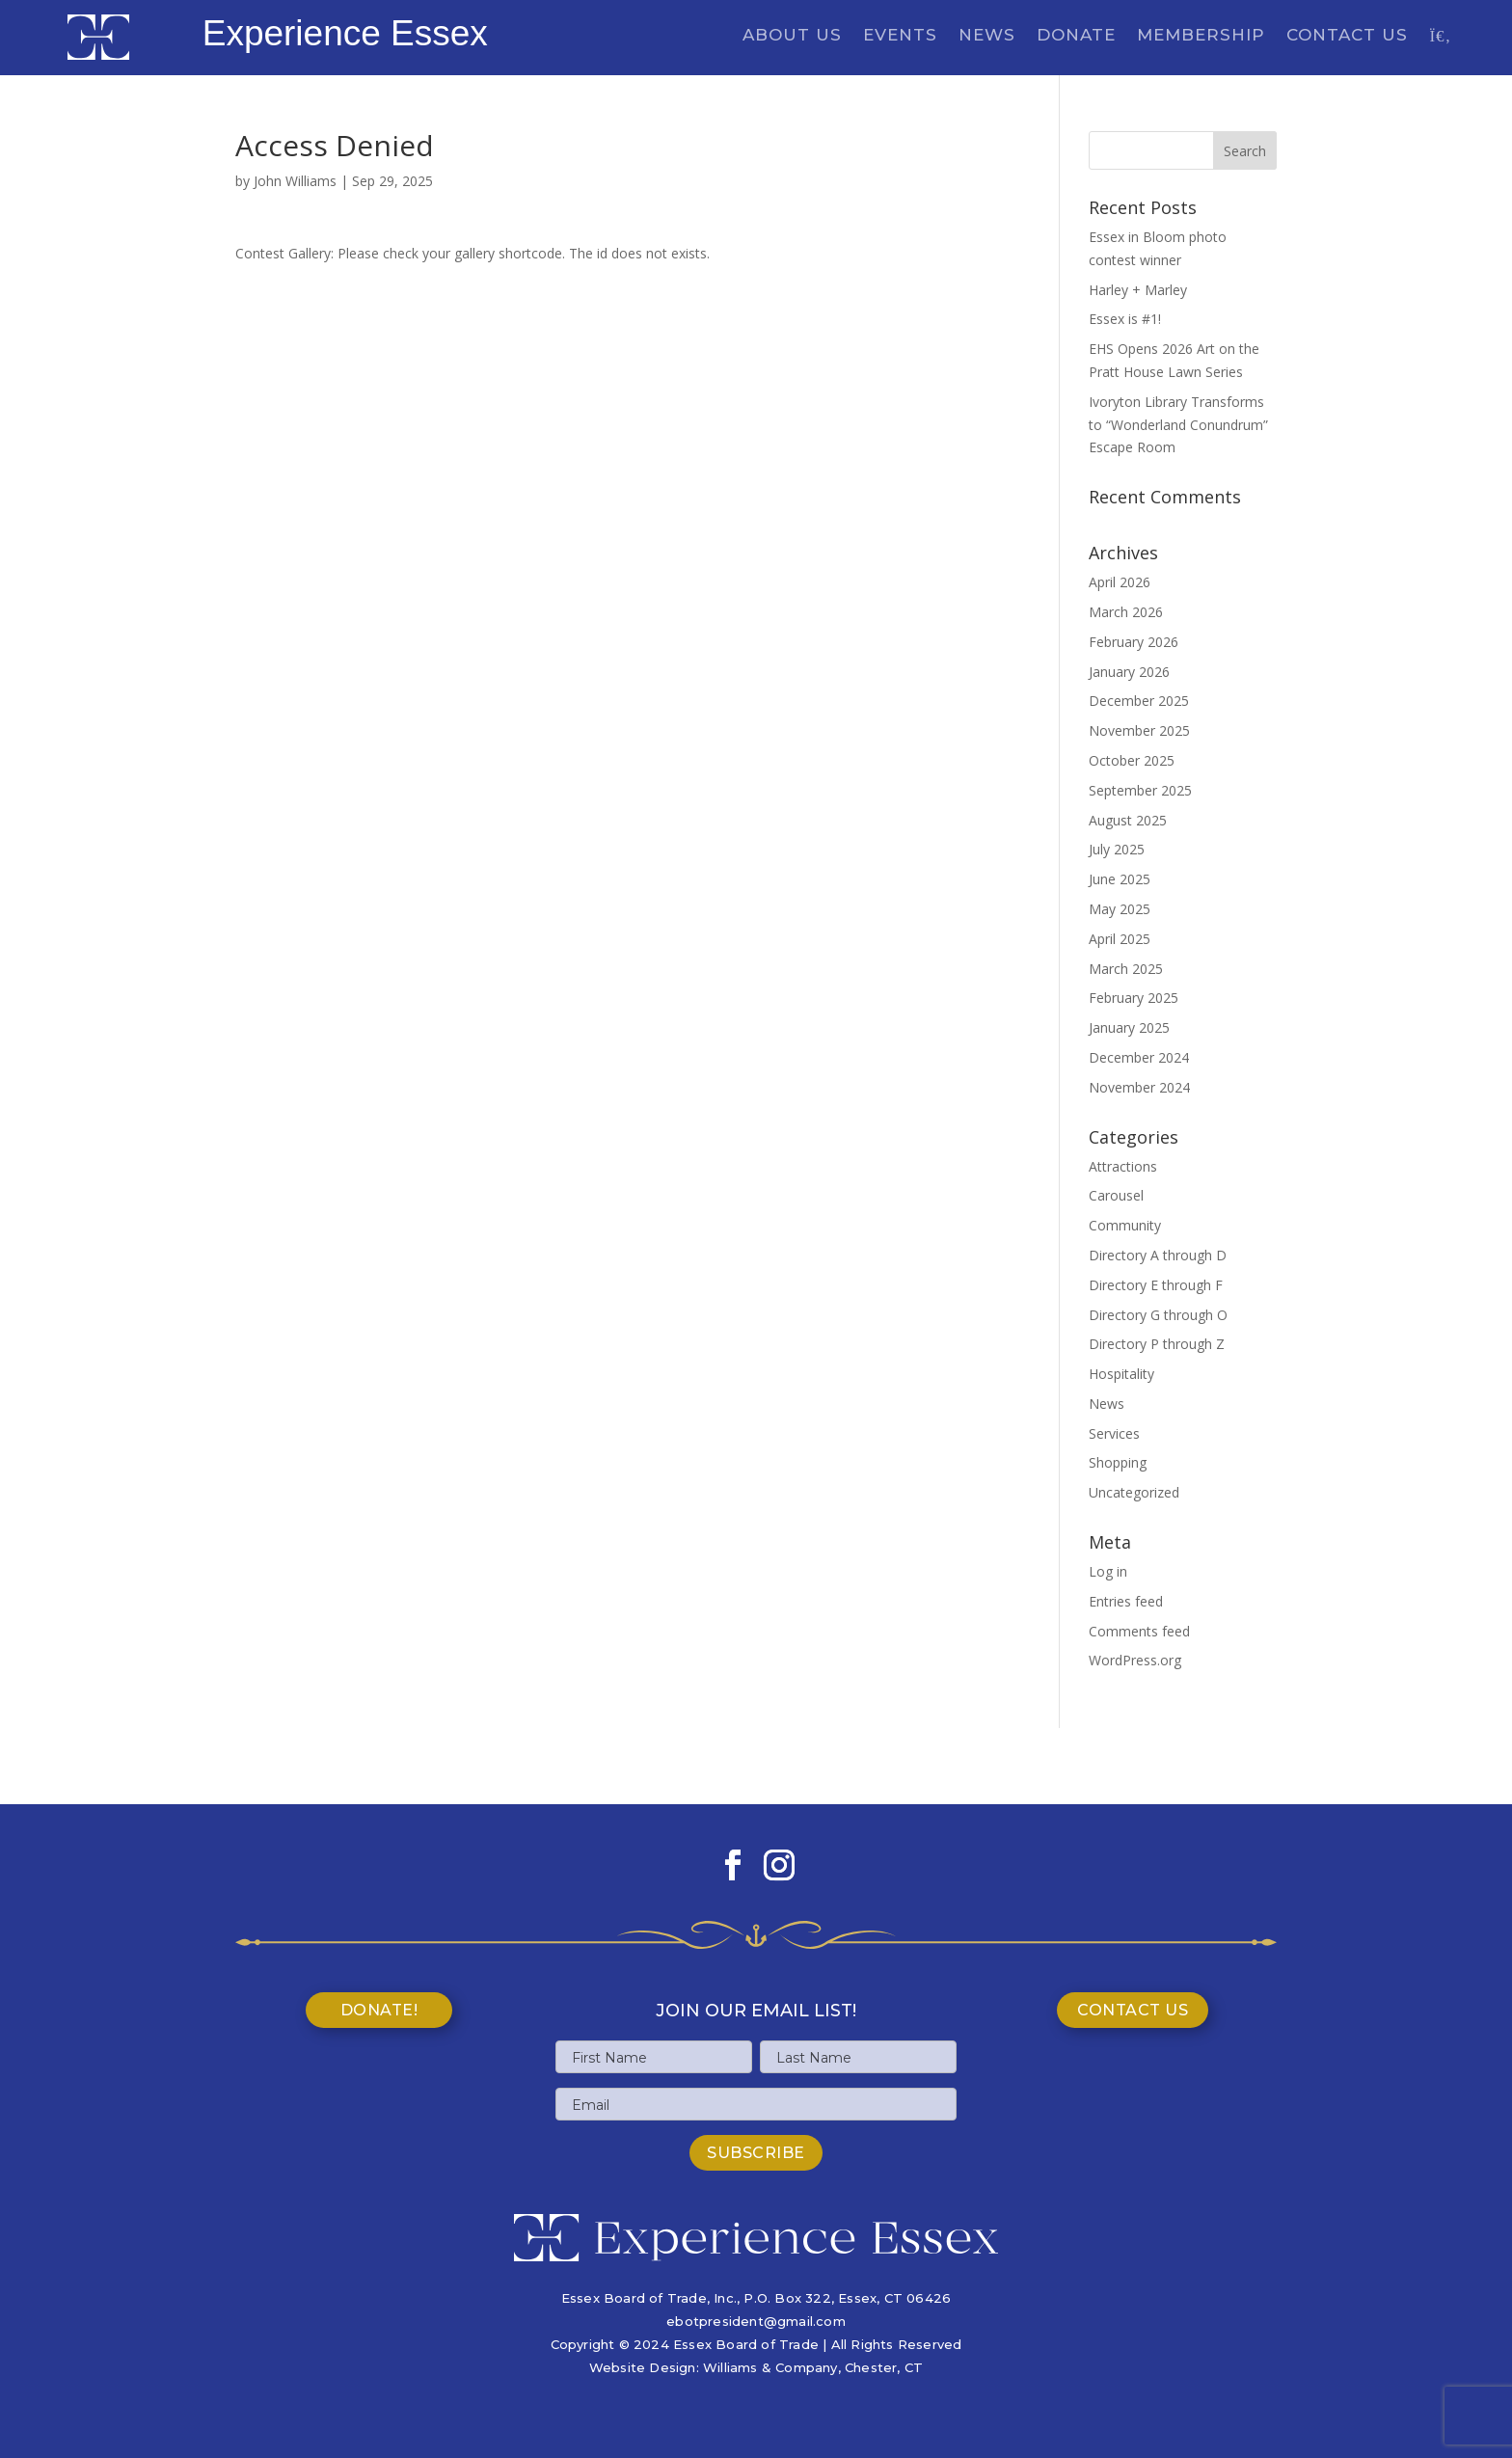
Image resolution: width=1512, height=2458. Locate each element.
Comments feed (1139, 1631)
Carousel (1116, 1195)
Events (900, 36)
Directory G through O (1158, 1315)
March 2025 (1126, 968)
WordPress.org (1135, 1660)
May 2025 (1119, 909)
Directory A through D (1158, 1255)
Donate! (379, 2010)
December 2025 (1139, 700)
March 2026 (1126, 612)
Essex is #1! (1125, 319)
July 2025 (1117, 849)
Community (1125, 1225)
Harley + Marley (1138, 290)
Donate (1076, 36)
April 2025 (1119, 939)
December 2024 (1139, 1057)
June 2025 (1119, 879)
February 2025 (1133, 997)
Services (1114, 1433)
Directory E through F (1156, 1285)
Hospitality (1121, 1373)
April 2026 (1119, 582)
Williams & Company (770, 2367)
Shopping (1118, 1462)
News (986, 36)
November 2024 (1139, 1087)
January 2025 (1129, 1027)
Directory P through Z (1157, 1344)
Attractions (1123, 1166)
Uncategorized (1134, 1492)
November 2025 (1139, 730)
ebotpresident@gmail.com (756, 2321)
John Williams (295, 181)
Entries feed (1126, 1601)
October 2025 (1131, 760)
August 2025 (1128, 820)
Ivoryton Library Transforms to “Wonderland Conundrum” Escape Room (1178, 424)
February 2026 (1133, 642)
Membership (1201, 36)
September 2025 (1140, 790)
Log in (1108, 1571)
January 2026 (1129, 671)
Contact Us (1347, 36)
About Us (792, 36)
